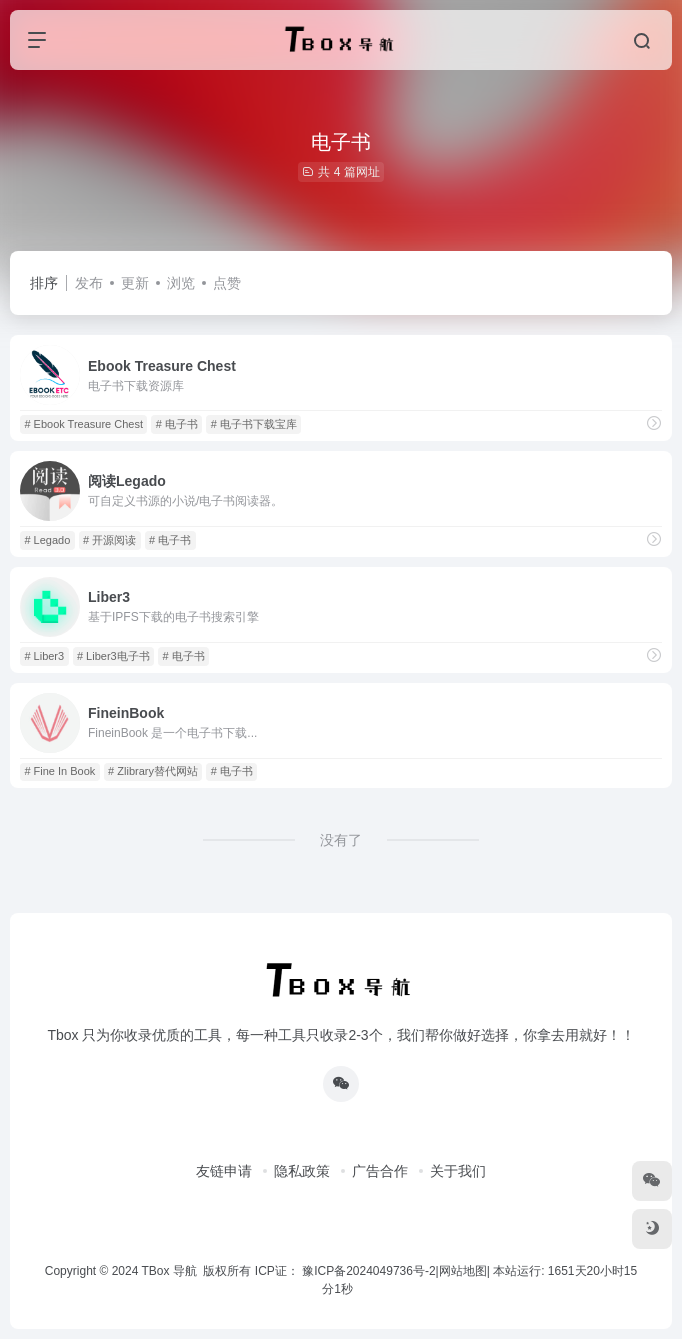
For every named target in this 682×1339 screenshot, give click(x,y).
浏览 (181, 283)
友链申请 (224, 1171)
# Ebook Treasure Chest (83, 424)
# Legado (47, 540)
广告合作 (380, 1171)
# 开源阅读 (109, 540)
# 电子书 (177, 424)
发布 (89, 283)
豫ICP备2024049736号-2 (368, 1271)
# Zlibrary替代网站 (153, 771)
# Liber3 (44, 656)
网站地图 (463, 1271)
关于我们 (458, 1171)
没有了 (341, 840)
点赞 (227, 283)
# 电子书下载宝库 (254, 424)
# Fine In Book (59, 771)
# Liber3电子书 (113, 656)
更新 (135, 283)
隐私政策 (302, 1171)
